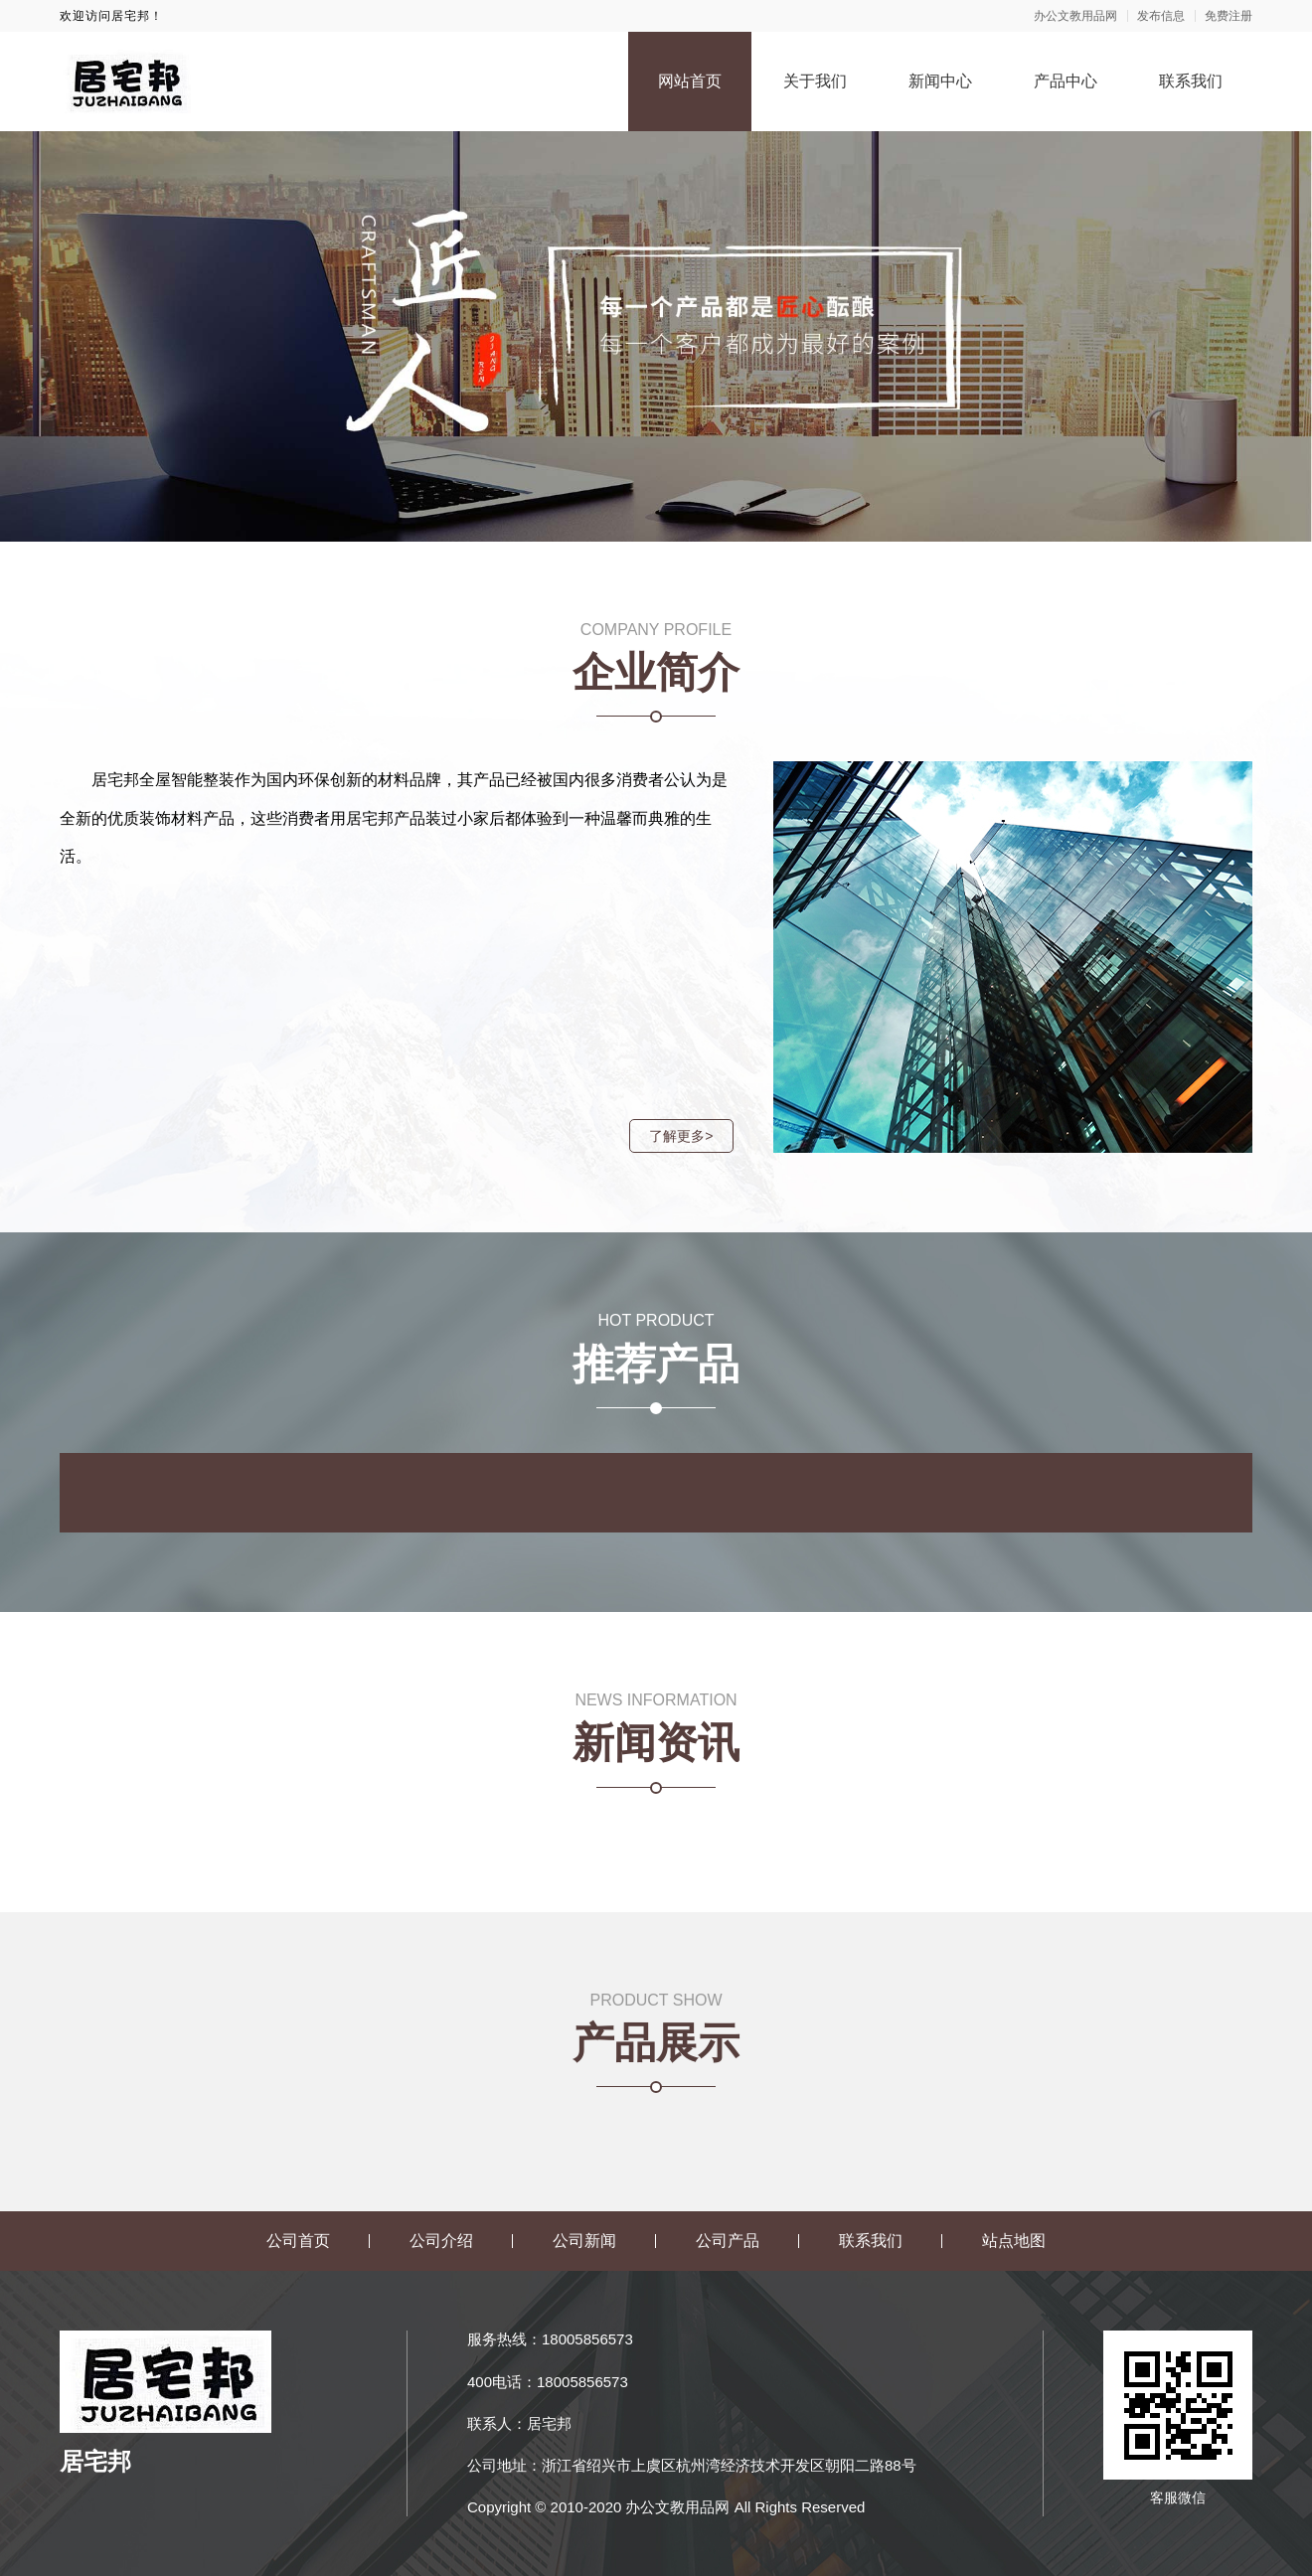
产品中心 (1065, 81)
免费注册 (1228, 16)
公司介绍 (441, 2240)
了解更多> (677, 1136)
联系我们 (1191, 81)
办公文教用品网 (1075, 16)
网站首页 (690, 81)
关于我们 (815, 81)
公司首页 (298, 2240)
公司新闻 (584, 2240)
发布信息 (1161, 16)
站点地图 (1014, 2240)
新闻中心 (940, 81)
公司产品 (727, 2240)
